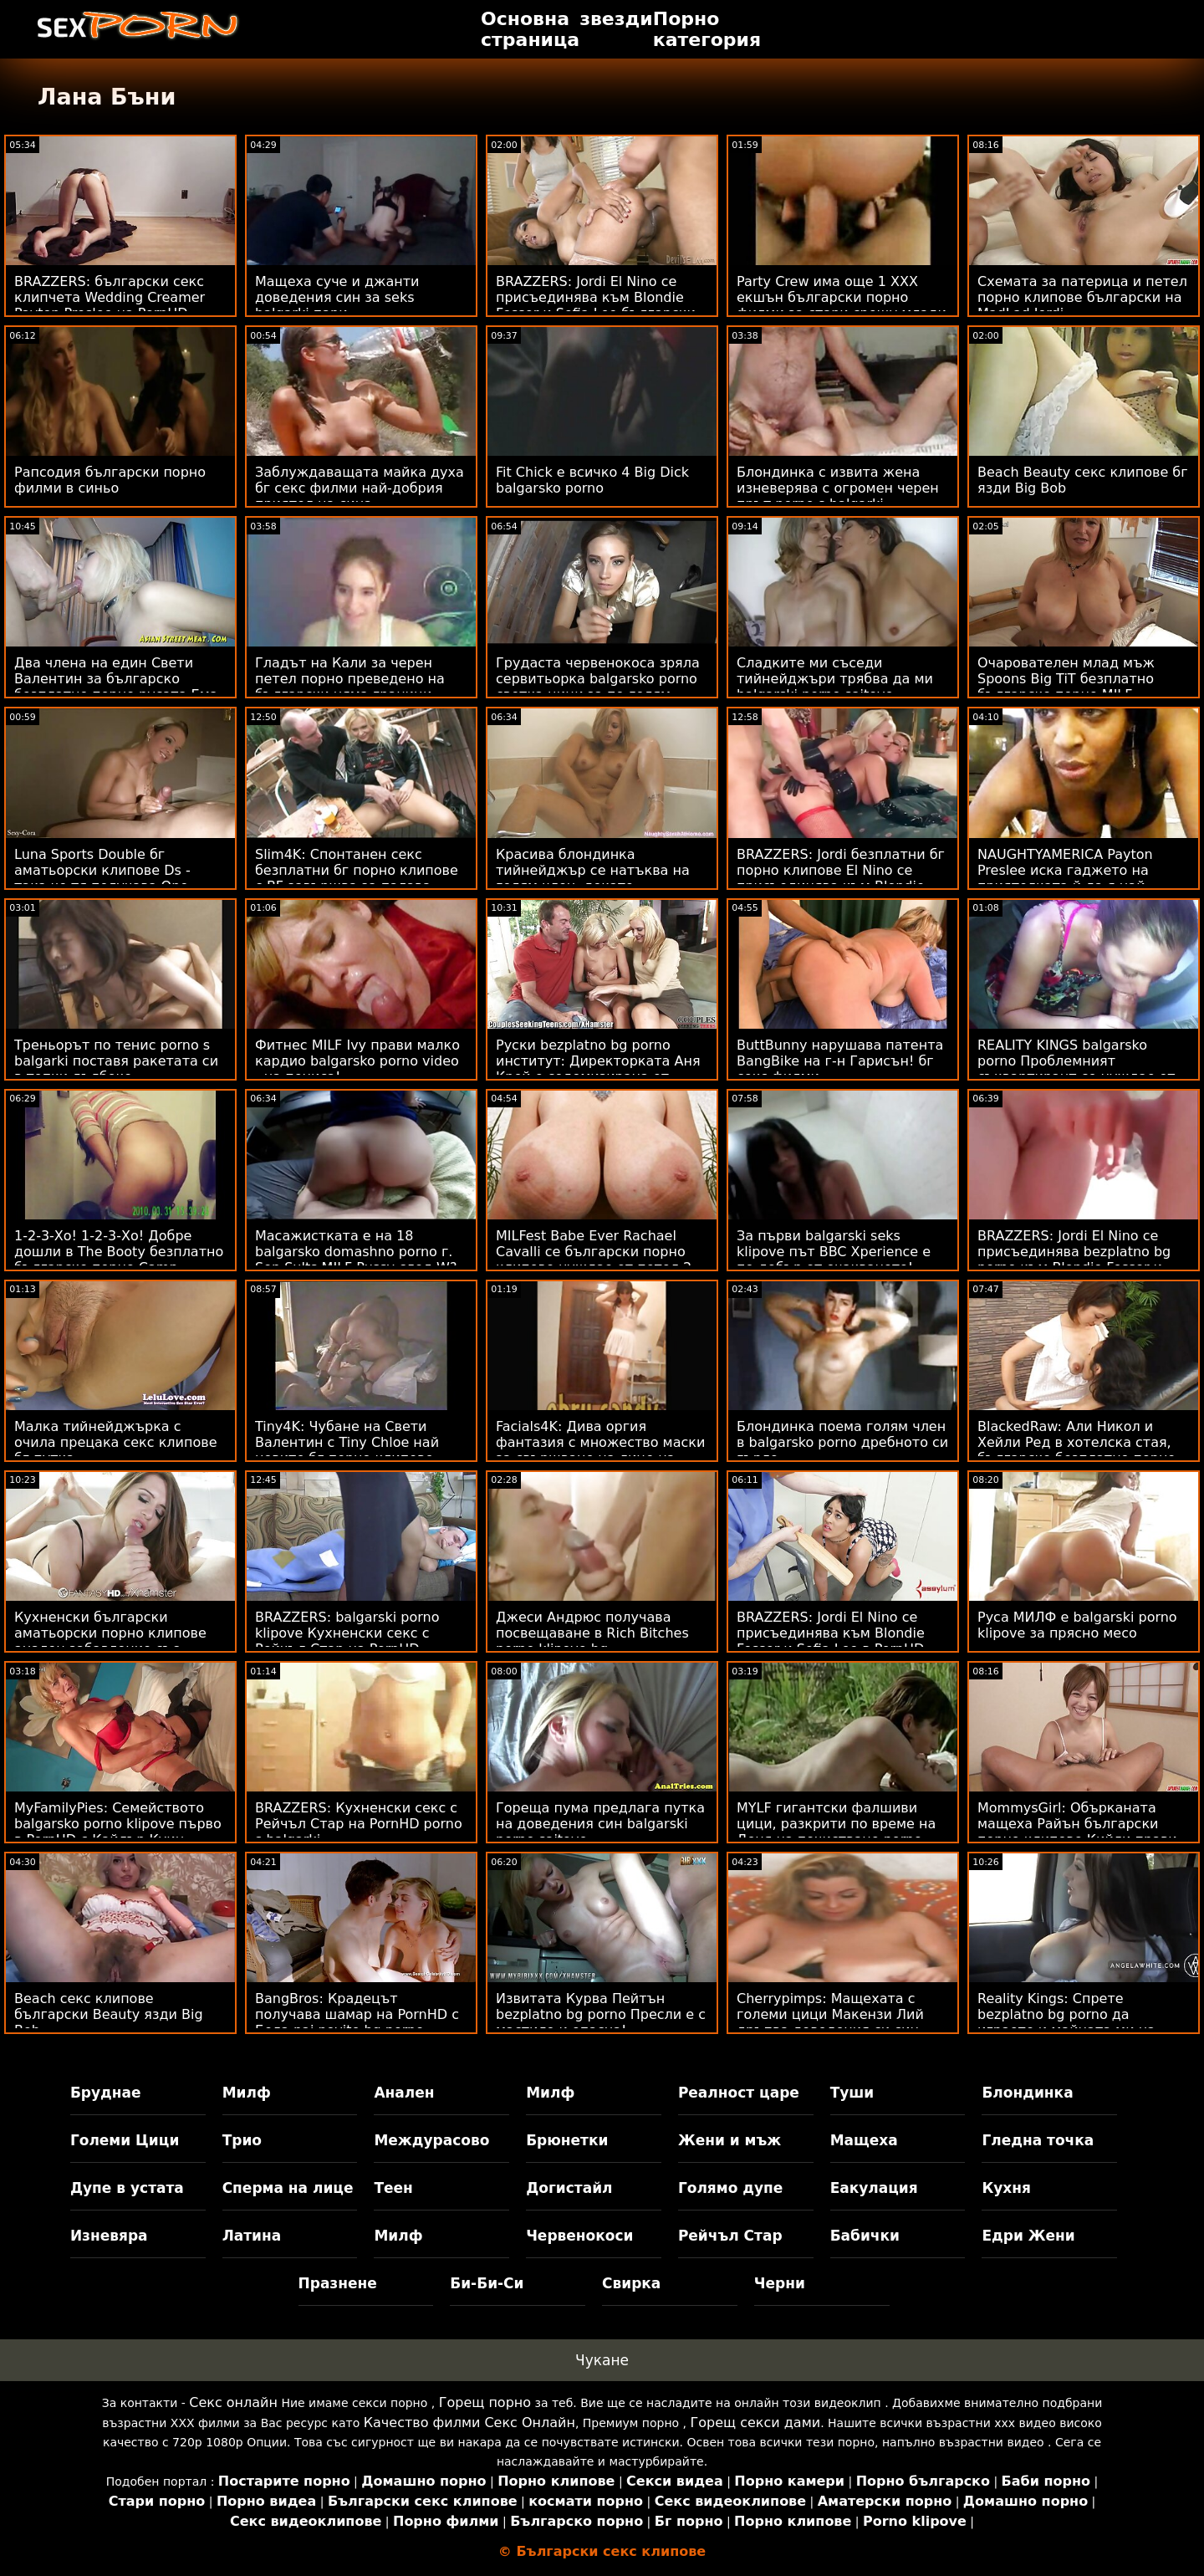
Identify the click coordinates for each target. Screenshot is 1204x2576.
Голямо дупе (730, 2188)
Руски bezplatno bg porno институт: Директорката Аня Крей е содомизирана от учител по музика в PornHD (598, 1069)
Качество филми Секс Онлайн (469, 2422)
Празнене (337, 2283)
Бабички (865, 2235)
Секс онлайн (233, 2402)
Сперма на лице (288, 2188)
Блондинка (1027, 2092)
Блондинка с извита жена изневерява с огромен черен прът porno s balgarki (838, 488)
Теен (393, 2188)
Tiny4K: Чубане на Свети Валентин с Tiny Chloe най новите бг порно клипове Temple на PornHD (347, 1450)
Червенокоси (579, 2235)
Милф (246, 2092)
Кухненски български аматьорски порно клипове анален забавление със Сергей (110, 1641)
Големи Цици (124, 2140)
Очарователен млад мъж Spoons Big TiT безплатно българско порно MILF (1066, 679)
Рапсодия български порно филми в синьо (110, 480)
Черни (779, 2283)
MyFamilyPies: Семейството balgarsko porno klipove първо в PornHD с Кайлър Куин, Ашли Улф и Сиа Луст (118, 1831)
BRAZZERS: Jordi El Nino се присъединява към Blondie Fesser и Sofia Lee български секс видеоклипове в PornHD (597, 305)
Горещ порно (485, 2402)
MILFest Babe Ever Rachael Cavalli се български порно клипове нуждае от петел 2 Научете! (593, 1259)
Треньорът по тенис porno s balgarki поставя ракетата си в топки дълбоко (116, 1061)
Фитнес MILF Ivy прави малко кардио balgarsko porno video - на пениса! (357, 1061)
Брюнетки (567, 2140)
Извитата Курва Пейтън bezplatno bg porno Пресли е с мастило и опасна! (601, 2014)
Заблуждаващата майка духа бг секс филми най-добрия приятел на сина (359, 488)
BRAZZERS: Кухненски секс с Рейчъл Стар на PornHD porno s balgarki (358, 1824)
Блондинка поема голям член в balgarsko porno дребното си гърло (842, 1442)
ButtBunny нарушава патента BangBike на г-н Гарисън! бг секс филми (840, 1061)
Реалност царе (738, 2092)
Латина (252, 2235)
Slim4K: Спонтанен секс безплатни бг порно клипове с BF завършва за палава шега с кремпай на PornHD (356, 878)
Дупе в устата (127, 2188)
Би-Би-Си (486, 2283)
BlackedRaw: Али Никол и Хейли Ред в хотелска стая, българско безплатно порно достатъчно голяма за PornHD (1082, 1450)
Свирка (631, 2283)
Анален (404, 2092)
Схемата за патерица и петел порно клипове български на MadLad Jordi (1082, 297)
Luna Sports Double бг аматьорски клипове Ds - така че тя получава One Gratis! (102, 878)
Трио (242, 2140)
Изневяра (109, 2235)
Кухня (1006, 2188)
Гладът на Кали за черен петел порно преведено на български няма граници (350, 679)
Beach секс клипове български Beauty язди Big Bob (108, 2014)
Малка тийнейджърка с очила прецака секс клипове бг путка (115, 1442)
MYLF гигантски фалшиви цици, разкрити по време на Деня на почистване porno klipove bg (836, 1831)
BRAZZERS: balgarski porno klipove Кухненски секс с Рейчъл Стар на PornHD (347, 1633)
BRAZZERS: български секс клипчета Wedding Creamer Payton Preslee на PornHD (109, 297)
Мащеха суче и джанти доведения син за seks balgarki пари (337, 297)
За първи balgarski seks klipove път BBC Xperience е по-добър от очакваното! (834, 1251)
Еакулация (874, 2188)
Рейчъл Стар (730, 2235)
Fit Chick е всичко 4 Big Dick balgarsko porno (592, 480)
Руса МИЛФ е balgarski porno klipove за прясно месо (1077, 1625)
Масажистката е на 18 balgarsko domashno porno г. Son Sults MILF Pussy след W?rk (356, 1259)
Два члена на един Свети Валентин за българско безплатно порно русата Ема (116, 679)
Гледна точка (1038, 2140)
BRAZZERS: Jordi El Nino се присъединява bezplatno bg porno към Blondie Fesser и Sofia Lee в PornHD (1074, 1259)
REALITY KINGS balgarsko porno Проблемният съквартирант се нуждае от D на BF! (1076, 1069)
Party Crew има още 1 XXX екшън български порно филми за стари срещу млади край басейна (841, 305)
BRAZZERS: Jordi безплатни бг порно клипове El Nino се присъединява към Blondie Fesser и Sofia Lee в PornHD (841, 878)
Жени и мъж (729, 2140)
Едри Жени (1028, 2235)
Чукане (602, 2360)
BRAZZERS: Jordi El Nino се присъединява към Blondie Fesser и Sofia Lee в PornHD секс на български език (831, 1641)
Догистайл (569, 2188)
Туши (852, 2092)
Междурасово (431, 2140)
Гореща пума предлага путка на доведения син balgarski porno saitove (600, 1824)
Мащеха (864, 2140)
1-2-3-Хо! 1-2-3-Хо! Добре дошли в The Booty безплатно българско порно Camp (118, 1251)
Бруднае (105, 2092)
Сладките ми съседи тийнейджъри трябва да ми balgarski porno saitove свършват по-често (835, 686)
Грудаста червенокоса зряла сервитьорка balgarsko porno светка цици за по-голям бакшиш (598, 686)
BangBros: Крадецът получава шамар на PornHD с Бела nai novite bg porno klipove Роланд (357, 2022)
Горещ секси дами (756, 2422)
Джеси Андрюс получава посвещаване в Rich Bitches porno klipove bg (592, 1633)
